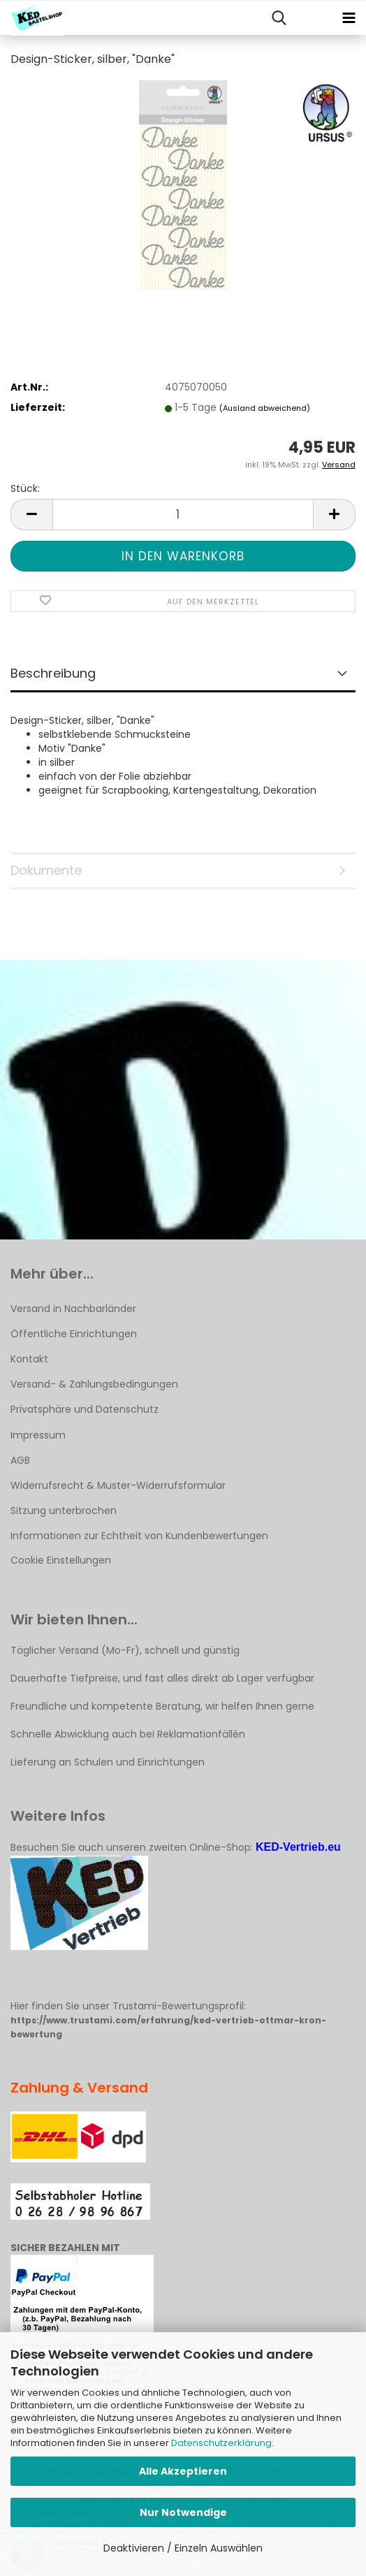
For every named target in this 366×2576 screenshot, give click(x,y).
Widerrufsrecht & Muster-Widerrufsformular (118, 1485)
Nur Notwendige (183, 2512)
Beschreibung (53, 673)
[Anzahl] (183, 514)
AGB (20, 1460)
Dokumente (46, 870)
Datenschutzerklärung (221, 2443)
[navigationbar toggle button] (348, 18)
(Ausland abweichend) (264, 408)
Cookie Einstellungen (60, 1560)
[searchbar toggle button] (278, 18)
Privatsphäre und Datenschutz (84, 1409)
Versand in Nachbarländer (73, 1309)
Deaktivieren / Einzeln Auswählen (183, 2548)
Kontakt (29, 1359)
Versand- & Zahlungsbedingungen (94, 1384)
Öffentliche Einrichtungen (73, 1334)
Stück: (25, 488)
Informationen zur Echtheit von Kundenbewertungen (139, 1536)
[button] (31, 514)
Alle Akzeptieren (183, 2471)
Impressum (38, 1435)
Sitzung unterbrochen (63, 1511)
